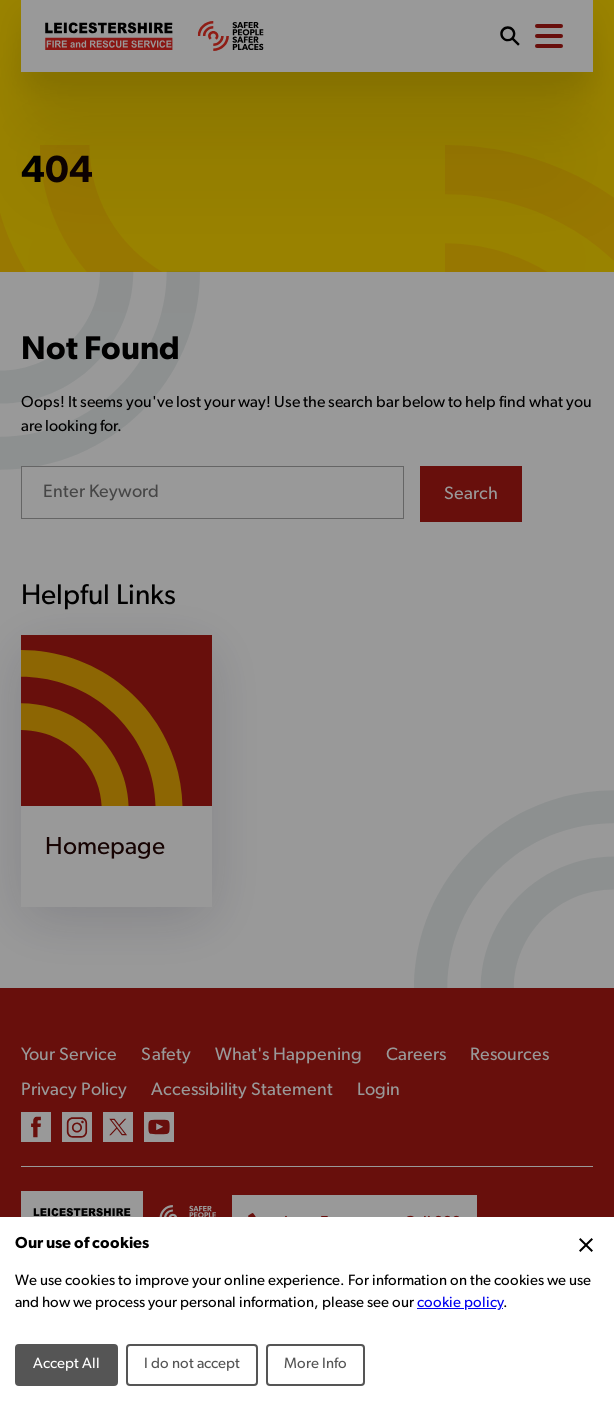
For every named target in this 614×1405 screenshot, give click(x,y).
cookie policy (460, 1303)
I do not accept (192, 1364)
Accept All (66, 1364)
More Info (315, 1364)
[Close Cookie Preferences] (586, 1245)
